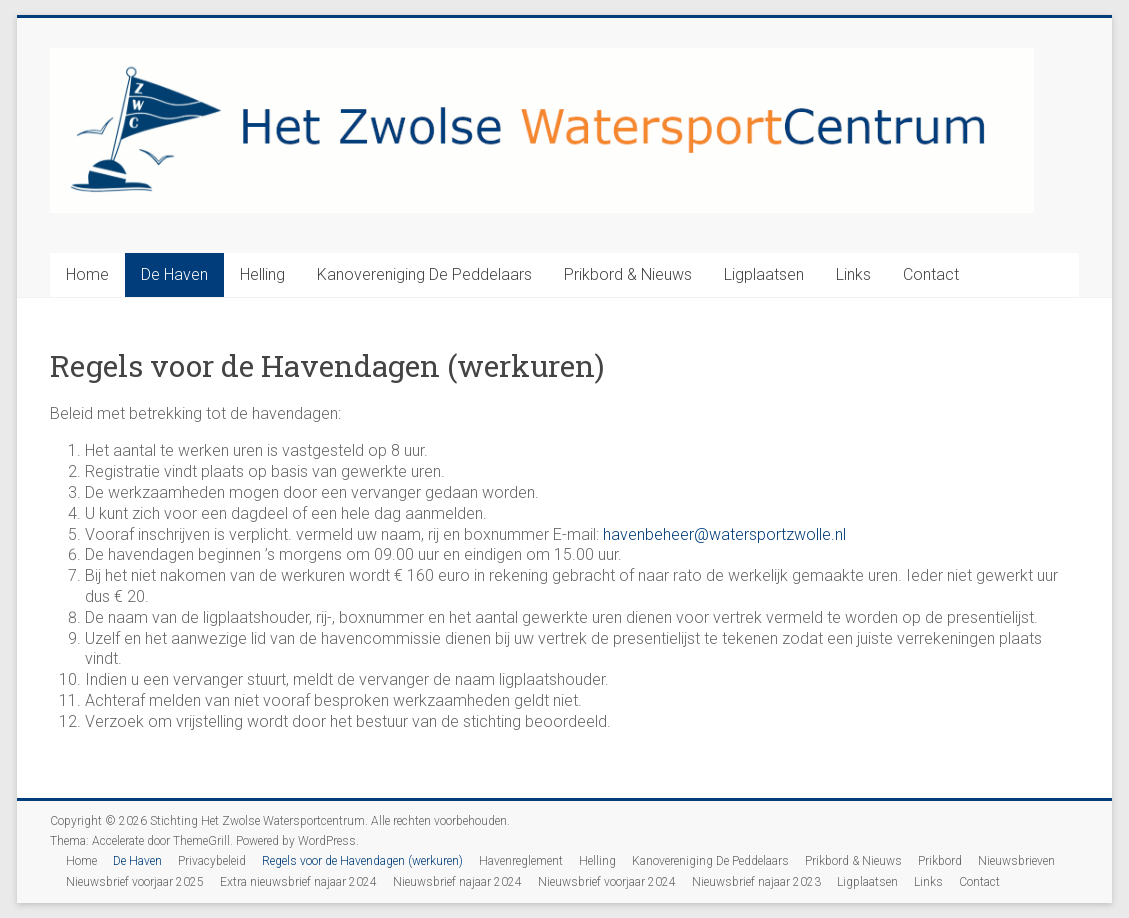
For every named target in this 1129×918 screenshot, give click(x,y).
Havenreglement (521, 861)
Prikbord (940, 861)
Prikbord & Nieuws (628, 274)
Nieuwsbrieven (1016, 861)
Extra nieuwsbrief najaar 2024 (298, 882)
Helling (262, 274)
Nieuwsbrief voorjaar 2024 (607, 882)
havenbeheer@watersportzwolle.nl (724, 534)
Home (87, 274)
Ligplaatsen (764, 274)
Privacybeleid (212, 861)
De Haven (174, 274)
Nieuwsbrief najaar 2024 (457, 882)
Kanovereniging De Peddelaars (424, 274)
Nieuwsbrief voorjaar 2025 (135, 882)
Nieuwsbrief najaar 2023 (756, 882)
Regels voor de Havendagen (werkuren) (362, 861)
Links (853, 274)
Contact (931, 274)
